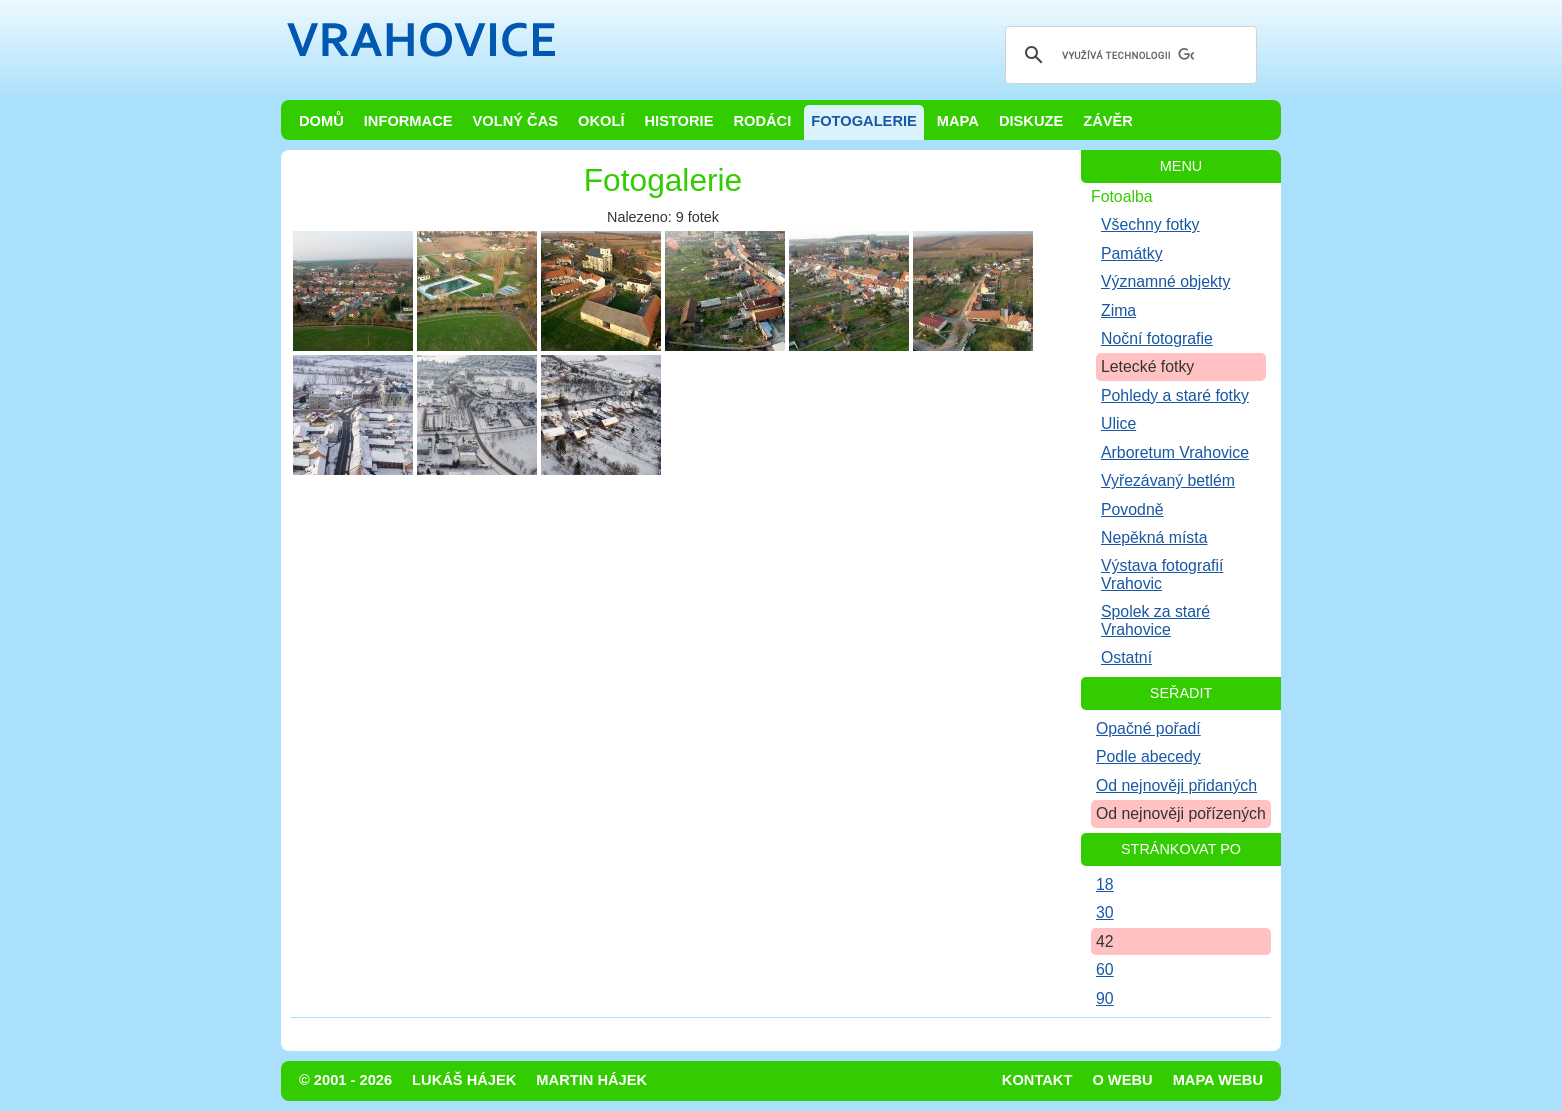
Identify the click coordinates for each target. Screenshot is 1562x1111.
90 (1105, 998)
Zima (1118, 310)
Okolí (601, 121)
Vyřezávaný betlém (1168, 480)
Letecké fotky (1147, 366)
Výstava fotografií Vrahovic (1162, 574)
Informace (408, 121)
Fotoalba (1122, 196)
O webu (1122, 1080)
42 (1105, 941)
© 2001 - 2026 (345, 1080)
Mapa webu (1218, 1080)
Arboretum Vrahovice (1175, 452)
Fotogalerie (864, 121)
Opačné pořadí (1148, 728)
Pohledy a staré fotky (1175, 395)
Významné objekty (1165, 281)
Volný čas (516, 121)
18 (1105, 884)
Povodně (1132, 509)
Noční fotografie (1157, 338)
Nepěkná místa (1154, 537)
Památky (1132, 253)
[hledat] (1128, 55)
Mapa (958, 121)
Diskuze (1031, 121)
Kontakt (1037, 1080)
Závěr (1108, 121)
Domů (321, 121)
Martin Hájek (591, 1080)
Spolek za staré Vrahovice (1155, 620)
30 (1105, 912)
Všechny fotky (1150, 224)
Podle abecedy (1148, 756)
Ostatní (1126, 657)
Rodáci (762, 121)
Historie (678, 121)
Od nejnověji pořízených (1181, 813)
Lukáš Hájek (464, 1080)
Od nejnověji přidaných (1176, 785)
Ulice (1118, 423)
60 (1105, 969)
